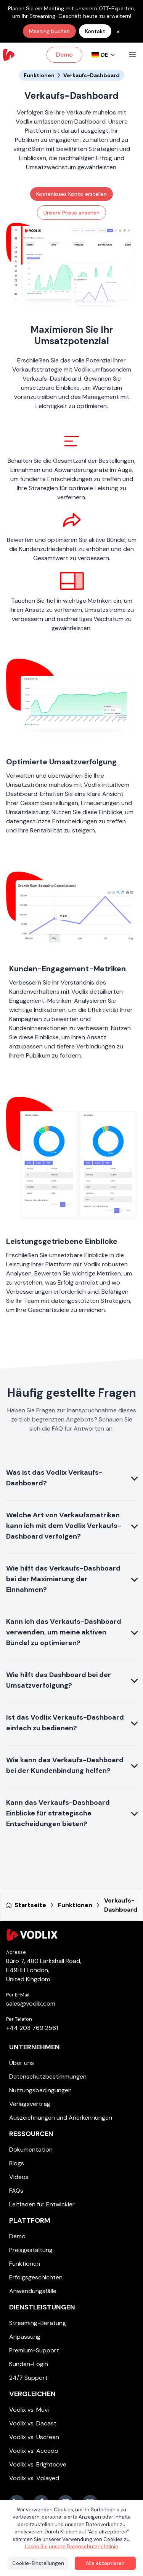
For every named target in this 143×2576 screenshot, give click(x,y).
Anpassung (24, 2337)
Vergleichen (32, 2393)
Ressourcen (31, 2133)
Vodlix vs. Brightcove (37, 2464)
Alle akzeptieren (105, 2563)
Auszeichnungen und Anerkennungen (60, 2118)
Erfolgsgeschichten (36, 2277)
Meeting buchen (49, 31)
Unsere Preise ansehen (71, 212)
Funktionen (24, 2264)
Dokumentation (31, 2150)
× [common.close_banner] (118, 31)
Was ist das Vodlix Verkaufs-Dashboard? (54, 1478)
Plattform (29, 2220)
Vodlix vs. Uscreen (34, 2437)
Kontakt (95, 31)
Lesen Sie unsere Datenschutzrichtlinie (71, 2546)
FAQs (16, 2191)
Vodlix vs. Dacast (32, 2423)
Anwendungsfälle (32, 2291)
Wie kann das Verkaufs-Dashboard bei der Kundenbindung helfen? (65, 1765)
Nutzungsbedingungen (40, 2090)
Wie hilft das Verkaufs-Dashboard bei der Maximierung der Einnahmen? (63, 1579)
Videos (19, 2177)
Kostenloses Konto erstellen (71, 194)
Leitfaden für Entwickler (42, 2204)
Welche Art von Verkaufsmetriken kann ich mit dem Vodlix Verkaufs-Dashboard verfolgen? (63, 1525)
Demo (64, 55)
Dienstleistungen (42, 2307)
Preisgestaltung (31, 2250)
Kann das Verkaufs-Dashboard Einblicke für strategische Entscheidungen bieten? (58, 1813)
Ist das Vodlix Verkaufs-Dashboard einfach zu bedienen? (65, 1723)
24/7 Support (28, 2378)
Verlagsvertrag (29, 2104)
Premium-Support (34, 2350)
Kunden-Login (28, 2364)
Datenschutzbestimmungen (48, 2076)
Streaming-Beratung (37, 2323)
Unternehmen (34, 2047)
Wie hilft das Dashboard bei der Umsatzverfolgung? (58, 1680)
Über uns (21, 2063)
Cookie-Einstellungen (38, 2563)
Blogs (16, 2163)
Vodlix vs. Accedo (33, 2451)
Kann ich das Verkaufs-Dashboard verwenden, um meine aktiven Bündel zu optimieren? (63, 1632)
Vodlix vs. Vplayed (34, 2478)
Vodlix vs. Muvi (29, 2410)
